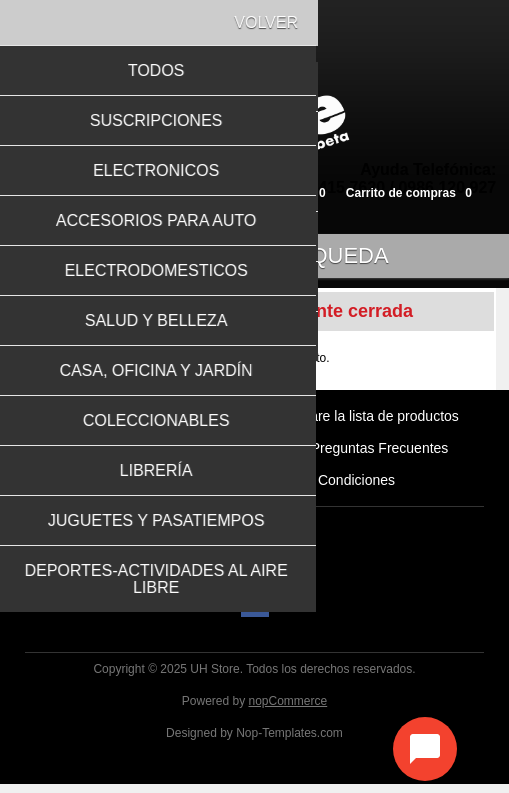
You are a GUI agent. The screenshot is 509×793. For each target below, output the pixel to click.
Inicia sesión (156, 192)
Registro (76, 192)
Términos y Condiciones (320, 489)
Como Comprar (236, 457)
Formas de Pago (166, 489)
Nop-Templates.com (289, 742)
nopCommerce (288, 710)
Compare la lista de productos (366, 425)
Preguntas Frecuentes (380, 457)
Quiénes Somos (111, 457)
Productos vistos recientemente (147, 425)
